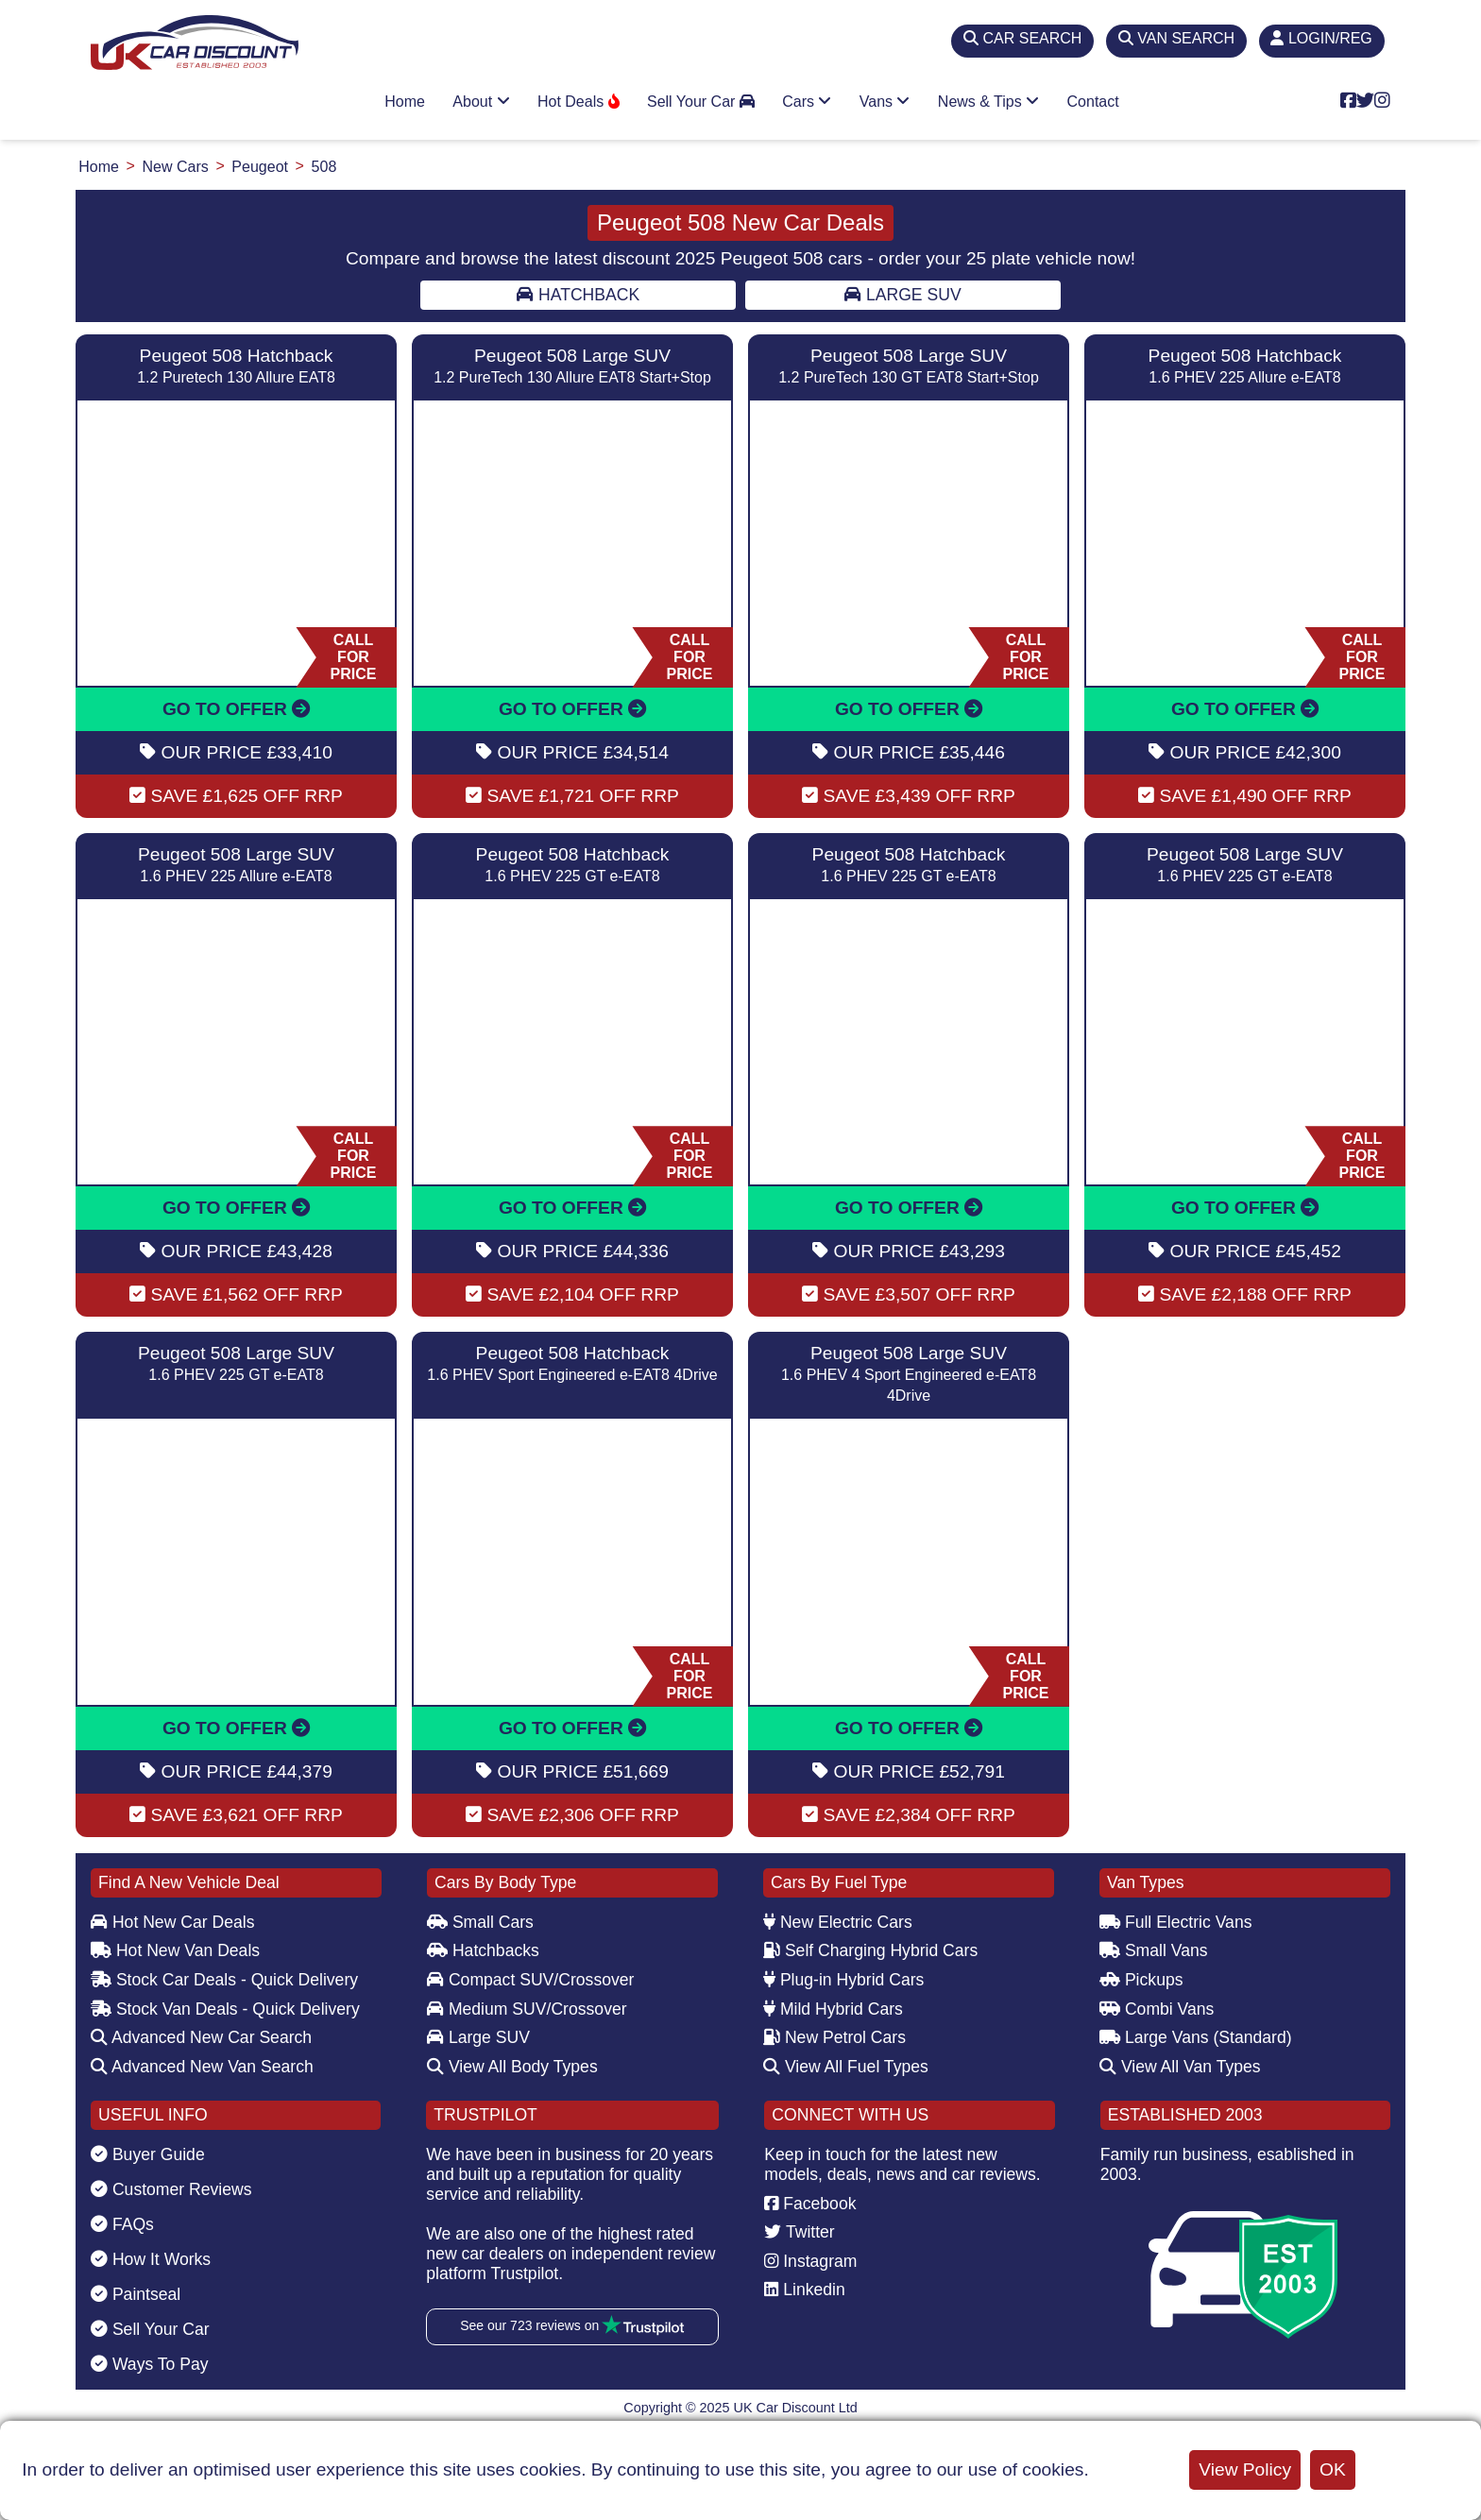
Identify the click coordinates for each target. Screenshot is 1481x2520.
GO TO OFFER (236, 709)
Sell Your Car (701, 102)
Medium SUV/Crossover (527, 2009)
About (480, 102)
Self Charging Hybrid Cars (870, 1950)
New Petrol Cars (834, 2037)
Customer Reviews (171, 2189)
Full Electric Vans (1175, 1922)
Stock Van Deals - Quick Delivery (225, 2009)
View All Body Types (512, 2066)
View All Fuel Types (845, 2066)
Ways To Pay (150, 2364)
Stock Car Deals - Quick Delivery (224, 1979)
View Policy (1245, 2469)
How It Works (151, 2259)
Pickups (1141, 1979)
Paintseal (135, 2294)
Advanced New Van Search (202, 2066)
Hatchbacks (483, 1950)
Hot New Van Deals (175, 1950)
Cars (806, 102)
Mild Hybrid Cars (833, 2009)
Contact (1093, 102)
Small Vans (1153, 1950)
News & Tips (988, 102)
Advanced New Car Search (201, 2037)
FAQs (122, 2224)
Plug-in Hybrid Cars (843, 1979)
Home (404, 102)
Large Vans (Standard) (1195, 2037)
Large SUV (903, 294)
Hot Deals (578, 102)
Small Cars (480, 1922)
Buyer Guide (148, 2154)
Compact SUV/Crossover (530, 1979)
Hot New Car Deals (172, 1922)
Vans (885, 102)
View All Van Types (1180, 2066)
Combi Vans (1156, 2009)
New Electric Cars (837, 1922)
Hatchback (578, 294)
